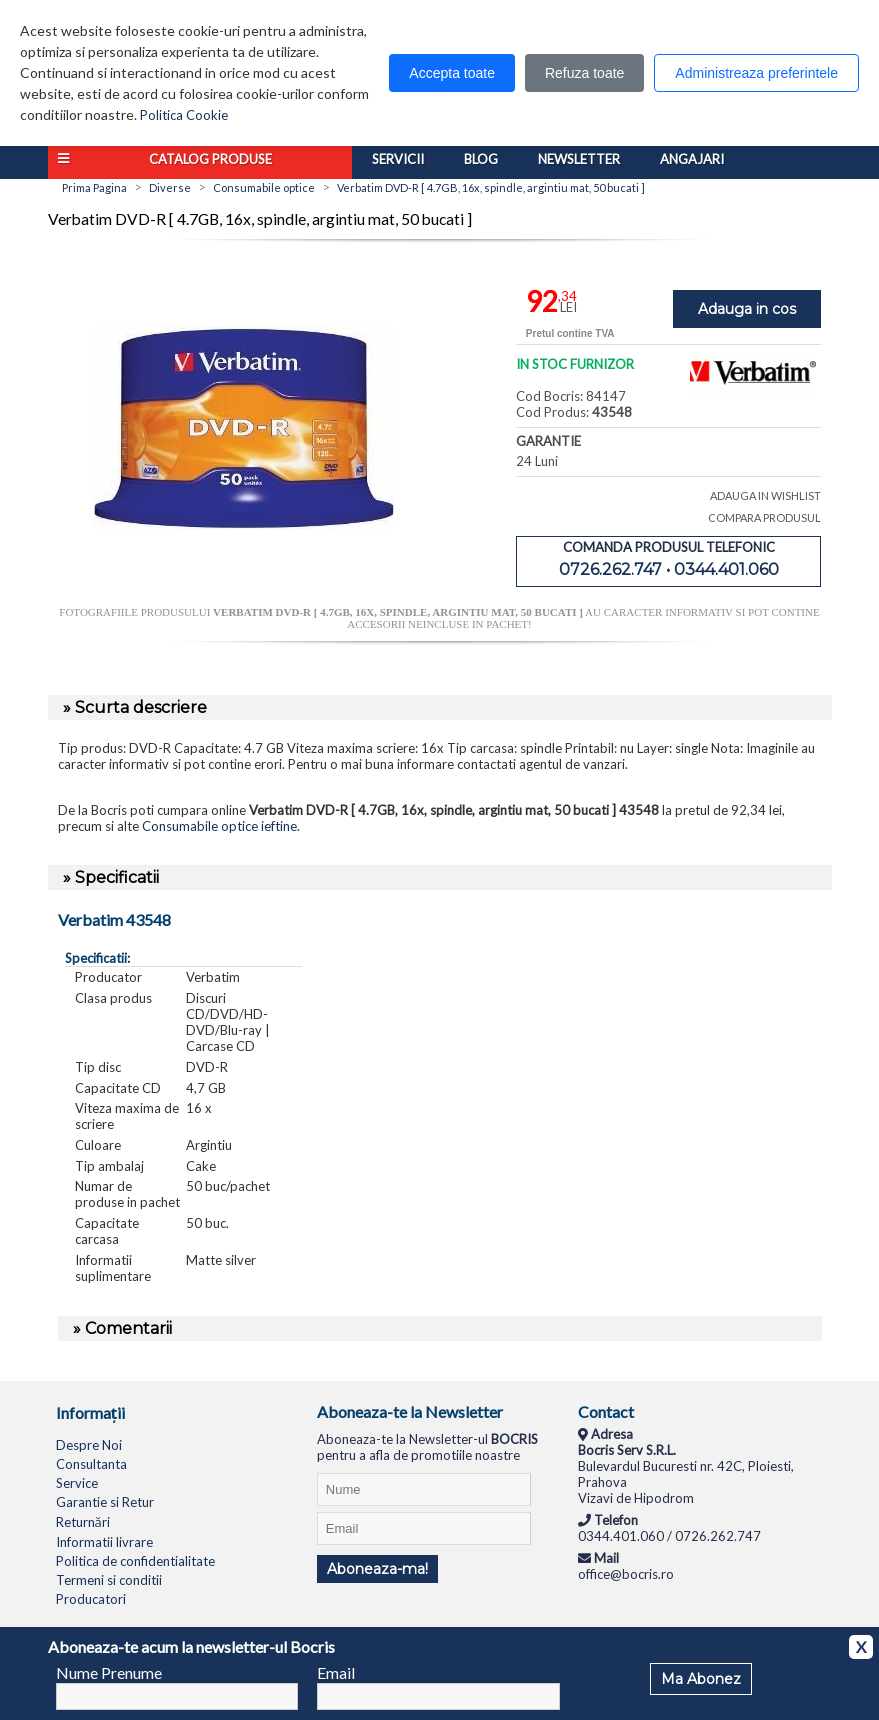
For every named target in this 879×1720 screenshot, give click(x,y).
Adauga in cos (747, 309)
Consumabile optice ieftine (219, 826)
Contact (606, 1411)
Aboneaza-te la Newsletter (410, 1411)
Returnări (83, 1522)
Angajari (692, 159)
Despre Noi (89, 1445)
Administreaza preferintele (756, 73)
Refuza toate (584, 73)
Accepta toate (452, 73)
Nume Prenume (109, 1672)
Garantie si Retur (105, 1502)
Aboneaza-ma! (377, 1569)
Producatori (91, 1599)
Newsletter (579, 159)
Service (77, 1483)
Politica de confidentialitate (135, 1561)
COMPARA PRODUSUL (764, 517)
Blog (481, 159)
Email (336, 1672)
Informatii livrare (104, 1542)
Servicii (398, 159)
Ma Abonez (701, 1679)
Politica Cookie (184, 115)
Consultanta (91, 1464)
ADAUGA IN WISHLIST (765, 495)
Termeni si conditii (109, 1580)
